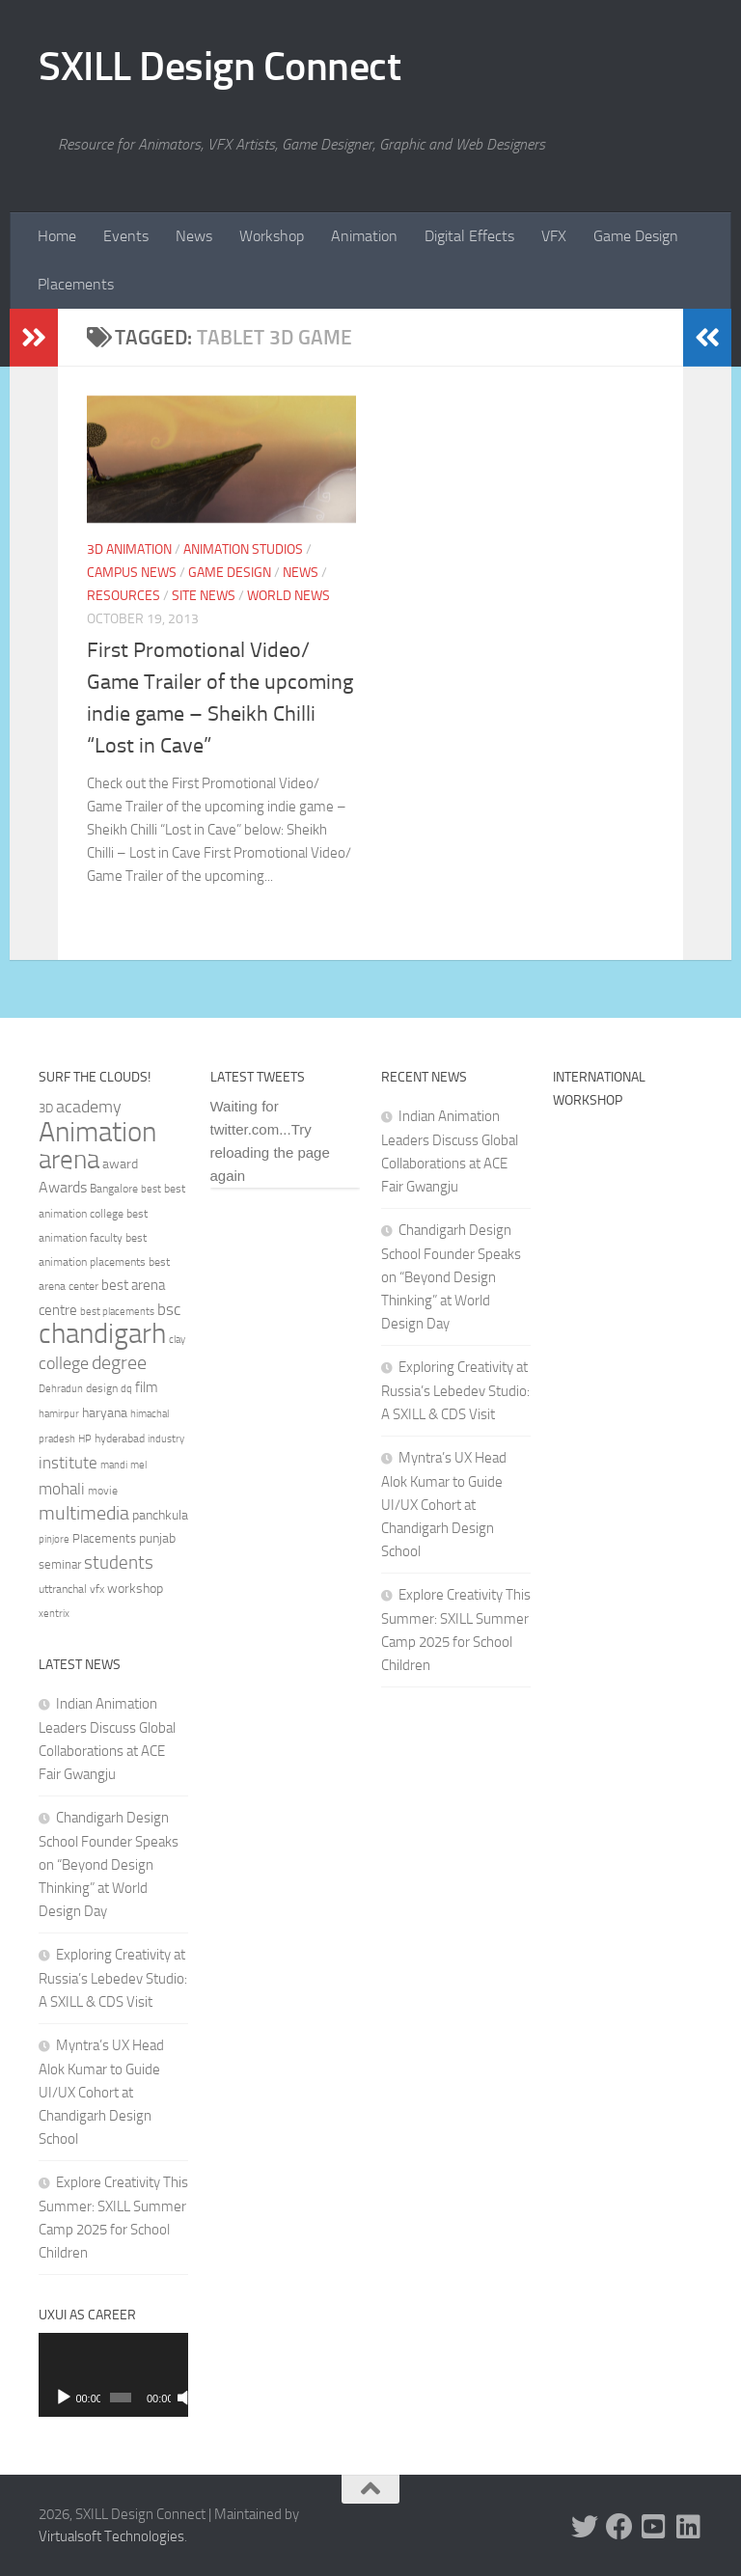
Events (126, 236)
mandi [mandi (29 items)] (113, 1465)
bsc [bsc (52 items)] (168, 1309)
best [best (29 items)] (151, 1189)
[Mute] (163, 2397)
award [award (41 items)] (120, 1164)
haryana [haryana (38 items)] (104, 1412)
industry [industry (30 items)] (166, 1439)
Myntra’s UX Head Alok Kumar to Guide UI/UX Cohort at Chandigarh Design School (101, 2092)
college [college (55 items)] (64, 1363)
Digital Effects (469, 236)
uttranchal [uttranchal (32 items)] (63, 1589)
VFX (553, 236)
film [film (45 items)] (146, 1387)
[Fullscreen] (178, 2397)
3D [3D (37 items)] (46, 1108)
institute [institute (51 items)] (68, 1462)
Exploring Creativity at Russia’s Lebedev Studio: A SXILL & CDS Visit (113, 1978)
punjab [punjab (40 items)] (157, 1538)
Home (57, 236)
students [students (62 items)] (118, 1562)
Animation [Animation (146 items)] (97, 1131)
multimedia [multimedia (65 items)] (84, 1513)
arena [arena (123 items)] (69, 1159)
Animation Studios (243, 549)
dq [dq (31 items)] (126, 1388)
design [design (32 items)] (102, 1388)
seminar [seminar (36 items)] (60, 1564)
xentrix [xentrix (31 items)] (54, 1613)
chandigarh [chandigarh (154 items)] (102, 1334)
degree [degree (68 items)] (119, 1362)
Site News (203, 596)
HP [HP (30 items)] (85, 1439)
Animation (364, 236)
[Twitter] (584, 2526)
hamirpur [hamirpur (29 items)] (59, 1414)
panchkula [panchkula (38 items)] (160, 1514)
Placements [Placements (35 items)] (104, 1538)
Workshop (271, 236)
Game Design (635, 236)
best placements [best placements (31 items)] (117, 1311)
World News (288, 596)
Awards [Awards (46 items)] (63, 1187)
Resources (123, 596)
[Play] (63, 2397)
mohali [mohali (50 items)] (62, 1488)
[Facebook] (619, 2526)
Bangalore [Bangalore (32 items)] (114, 1188)
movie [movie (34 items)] (103, 1490)
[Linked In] (688, 2526)
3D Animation (129, 549)
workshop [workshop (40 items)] (135, 1588)
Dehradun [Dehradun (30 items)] (61, 1389)
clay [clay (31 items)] (177, 1339)
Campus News (132, 572)
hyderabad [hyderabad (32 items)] (120, 1438)
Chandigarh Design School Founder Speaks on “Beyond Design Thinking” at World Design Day (108, 1864)
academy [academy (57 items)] (89, 1106)
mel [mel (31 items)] (138, 1464)
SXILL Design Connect (219, 66)
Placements (76, 284)
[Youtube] (654, 2526)
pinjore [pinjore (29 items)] (54, 1539)
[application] (113, 2375)
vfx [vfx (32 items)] (97, 1589)
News (194, 236)
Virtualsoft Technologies (111, 2536)
